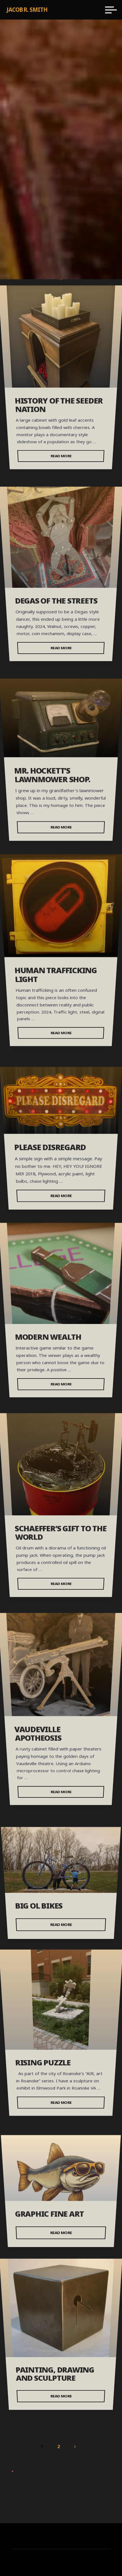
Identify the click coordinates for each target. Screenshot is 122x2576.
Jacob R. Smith (27, 9)
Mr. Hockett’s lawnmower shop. (52, 775)
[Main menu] (111, 10)
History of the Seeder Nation (59, 405)
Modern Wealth (48, 1337)
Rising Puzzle (43, 2062)
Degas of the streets (56, 601)
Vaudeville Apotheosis (37, 1733)
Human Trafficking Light (55, 974)
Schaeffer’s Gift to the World (61, 1532)
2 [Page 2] (58, 2446)
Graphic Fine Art (49, 2214)
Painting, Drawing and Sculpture (54, 2374)
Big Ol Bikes (39, 1906)
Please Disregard (50, 1147)
